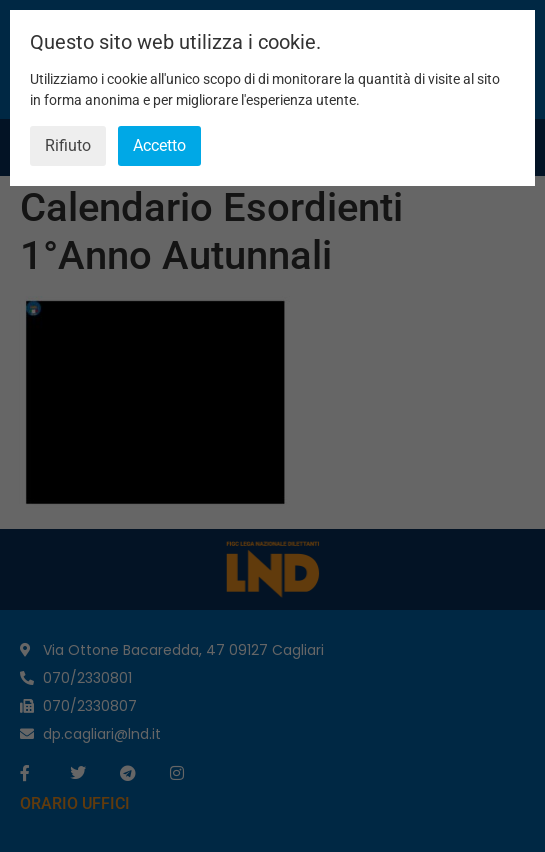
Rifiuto (68, 145)
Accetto (159, 145)
